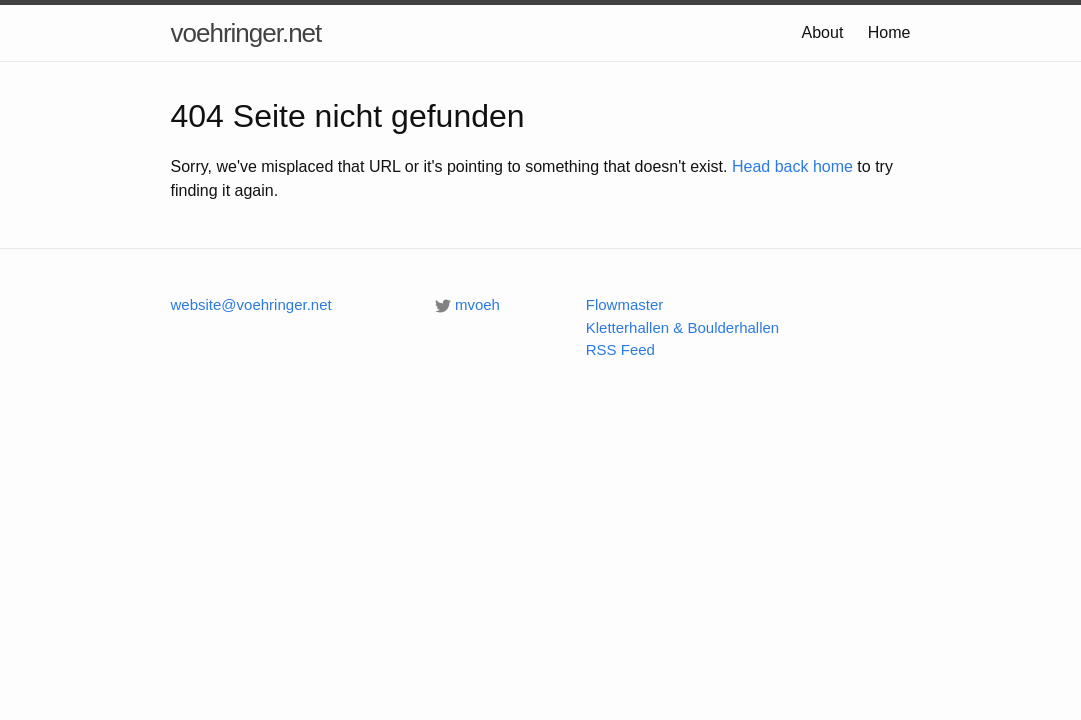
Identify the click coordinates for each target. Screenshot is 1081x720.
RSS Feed (620, 349)
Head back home (792, 166)
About (823, 32)
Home (889, 32)
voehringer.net (246, 33)
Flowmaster (625, 304)
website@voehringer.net (251, 304)
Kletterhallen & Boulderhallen (682, 327)
